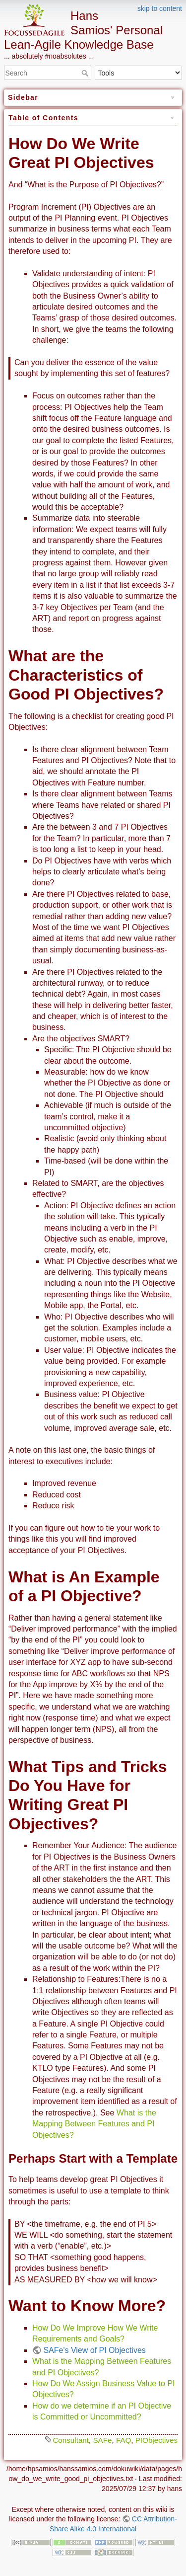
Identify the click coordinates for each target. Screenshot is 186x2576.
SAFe (102, 2440)
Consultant (71, 2440)
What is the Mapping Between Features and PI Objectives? (94, 2123)
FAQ (123, 2440)
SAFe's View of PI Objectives (94, 2350)
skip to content (159, 8)
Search (86, 73)
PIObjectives (156, 2440)
